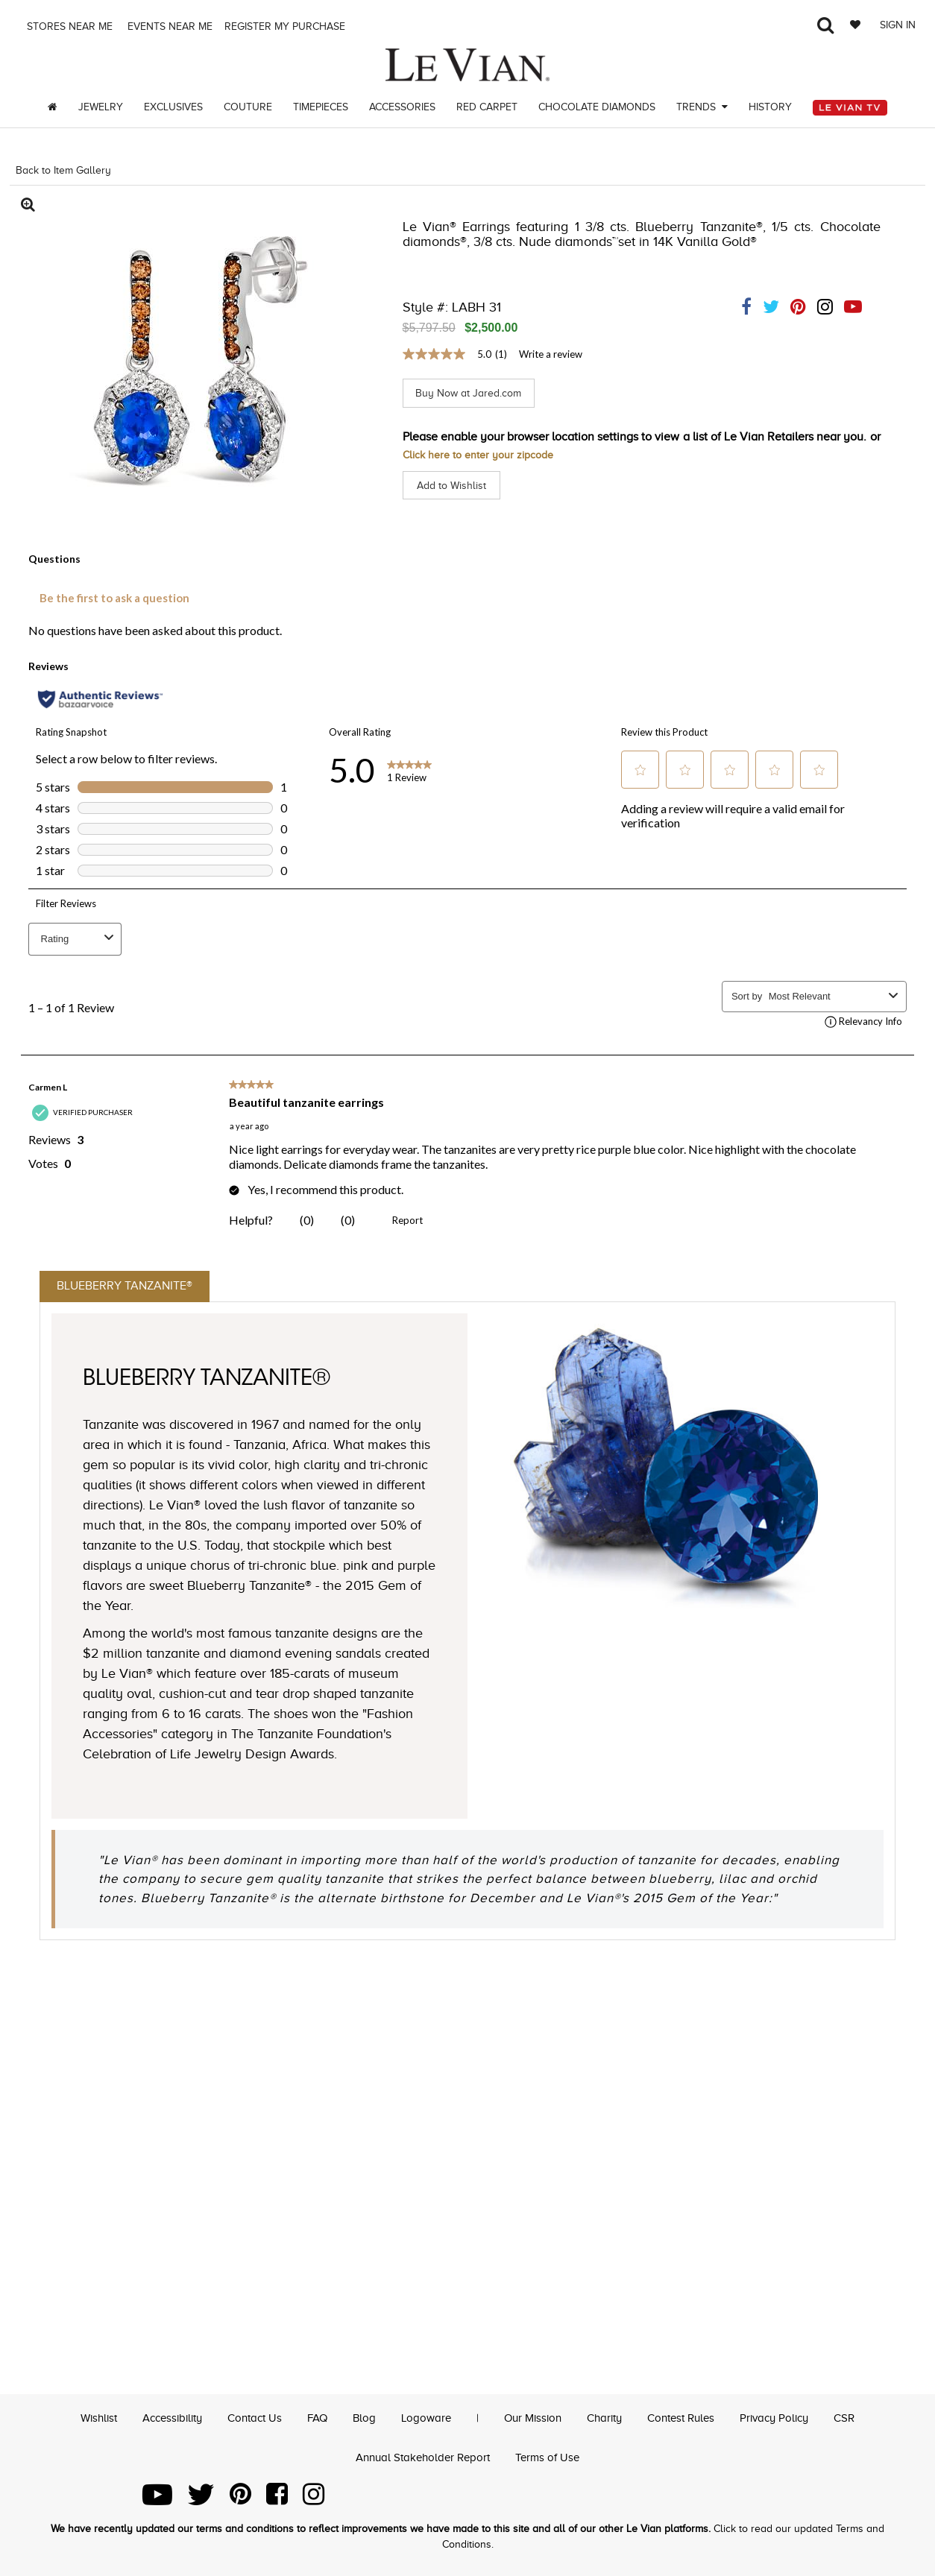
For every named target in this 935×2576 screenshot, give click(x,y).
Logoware (424, 2418)
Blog (361, 2418)
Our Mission (534, 2418)
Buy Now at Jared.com (476, 393)
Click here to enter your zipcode (487, 454)
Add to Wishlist (456, 484)
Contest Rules (691, 2418)
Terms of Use (551, 2457)
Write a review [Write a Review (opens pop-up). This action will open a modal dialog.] (550, 354)
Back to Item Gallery (63, 170)
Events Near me (168, 26)
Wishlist (80, 2418)
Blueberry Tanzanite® (141, 1288)
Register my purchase (286, 26)
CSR (863, 2418)
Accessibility (159, 2418)
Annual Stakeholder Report (421, 2457)
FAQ (312, 2418)
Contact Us (247, 2418)
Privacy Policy (790, 2418)
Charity (610, 2418)
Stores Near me (68, 26)
